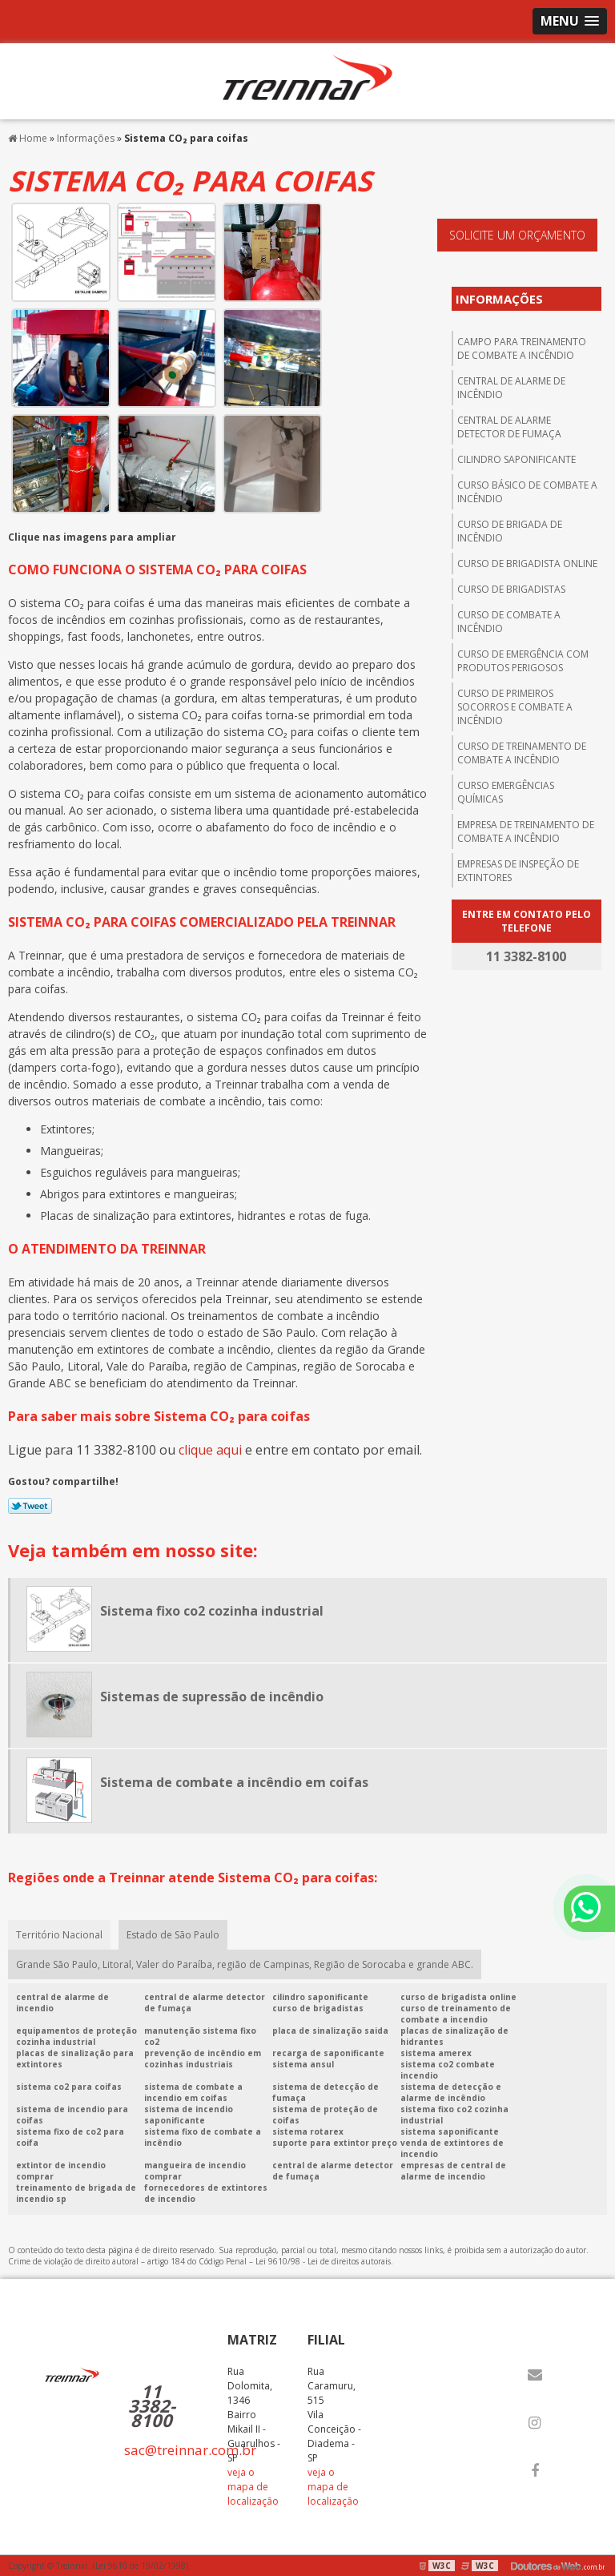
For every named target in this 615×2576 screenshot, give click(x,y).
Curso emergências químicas (505, 792)
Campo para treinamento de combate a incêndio (521, 348)
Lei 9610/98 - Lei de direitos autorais (323, 2261)
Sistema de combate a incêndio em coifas (234, 1782)
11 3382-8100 (151, 2405)
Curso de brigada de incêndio (509, 531)
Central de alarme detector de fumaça (509, 427)
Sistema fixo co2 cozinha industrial (212, 1611)
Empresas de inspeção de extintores (518, 870)
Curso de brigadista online (527, 563)
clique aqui (210, 1450)
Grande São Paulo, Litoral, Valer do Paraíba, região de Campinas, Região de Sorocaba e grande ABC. (244, 1964)
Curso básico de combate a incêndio (527, 491)
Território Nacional (59, 1935)
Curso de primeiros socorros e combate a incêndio (515, 706)
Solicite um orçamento (517, 235)
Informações (499, 299)
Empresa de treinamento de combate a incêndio (525, 831)
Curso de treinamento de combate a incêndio (521, 753)
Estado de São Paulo (173, 1935)
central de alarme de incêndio (511, 387)
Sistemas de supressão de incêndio (212, 1696)
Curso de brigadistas (511, 589)
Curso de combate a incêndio (509, 621)
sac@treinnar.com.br (190, 2450)
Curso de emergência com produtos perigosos (523, 660)
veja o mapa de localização (253, 2486)
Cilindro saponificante (516, 459)
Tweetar (30, 1506)
